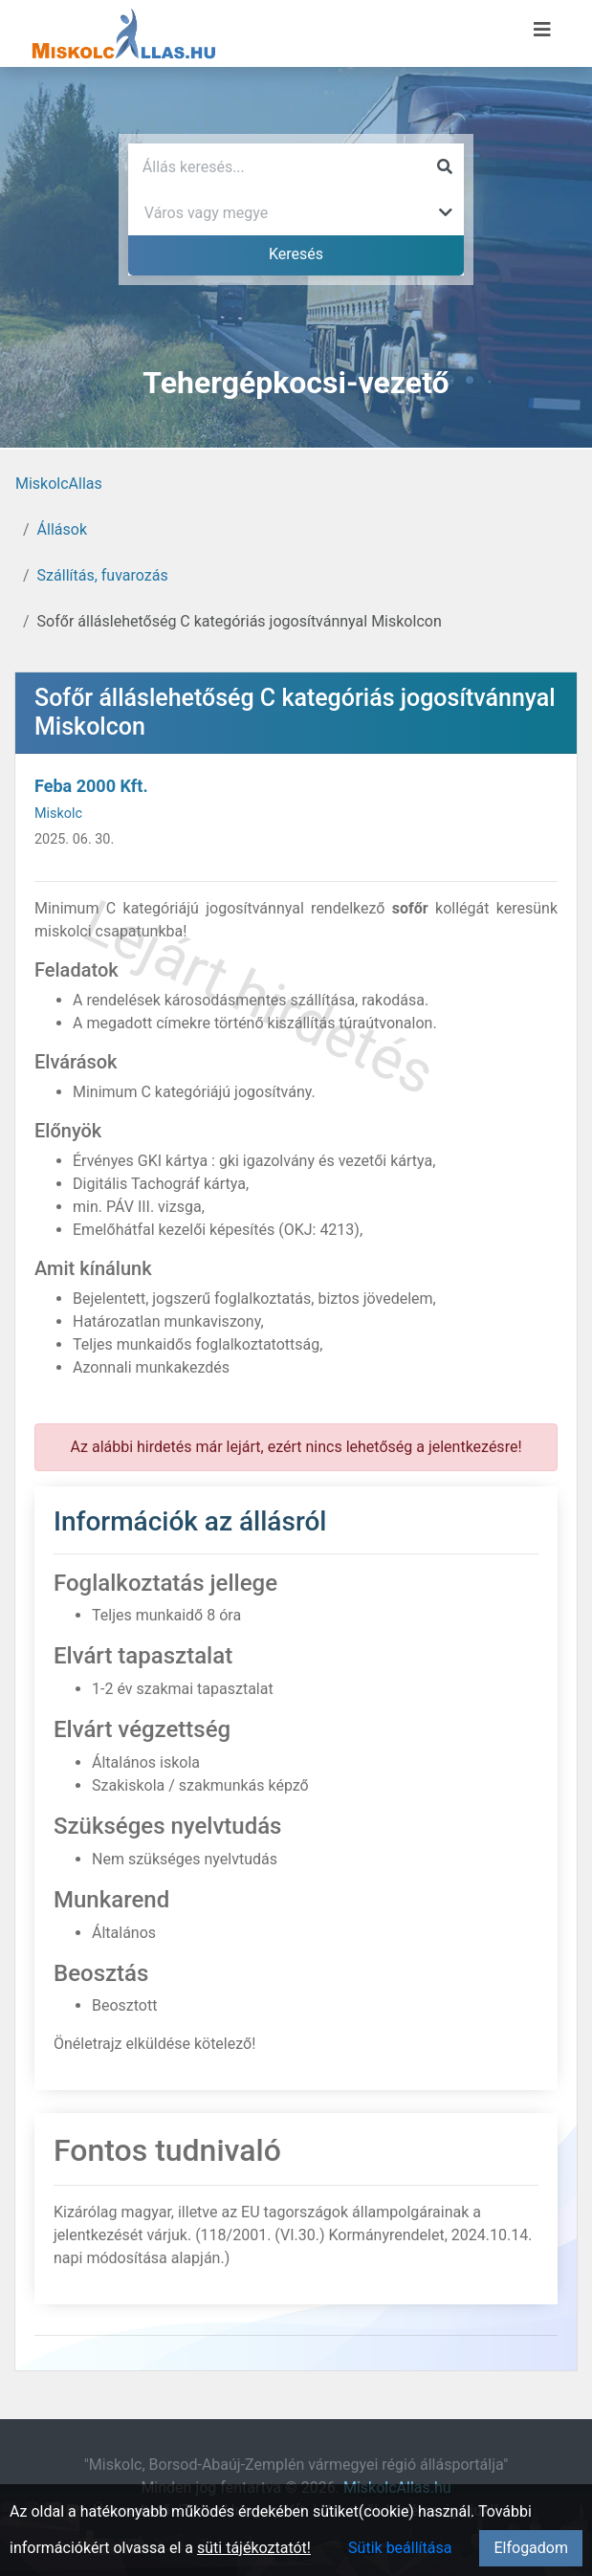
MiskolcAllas (58, 483)
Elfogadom (530, 2548)
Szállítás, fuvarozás (102, 575)
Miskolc (58, 813)
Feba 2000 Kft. (91, 786)
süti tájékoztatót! (254, 2548)
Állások (62, 529)
